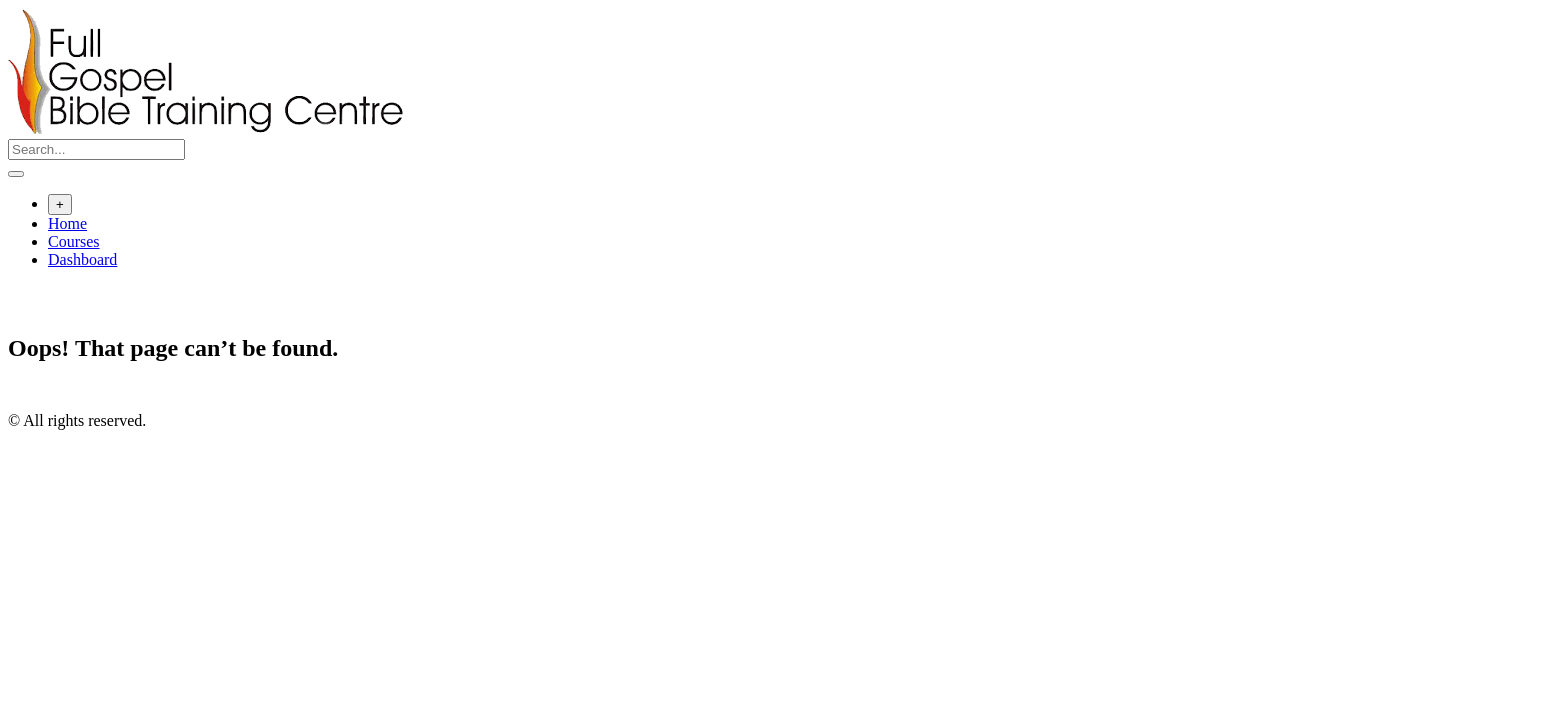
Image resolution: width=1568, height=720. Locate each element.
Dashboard (82, 259)
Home (67, 223)
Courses (74, 241)
